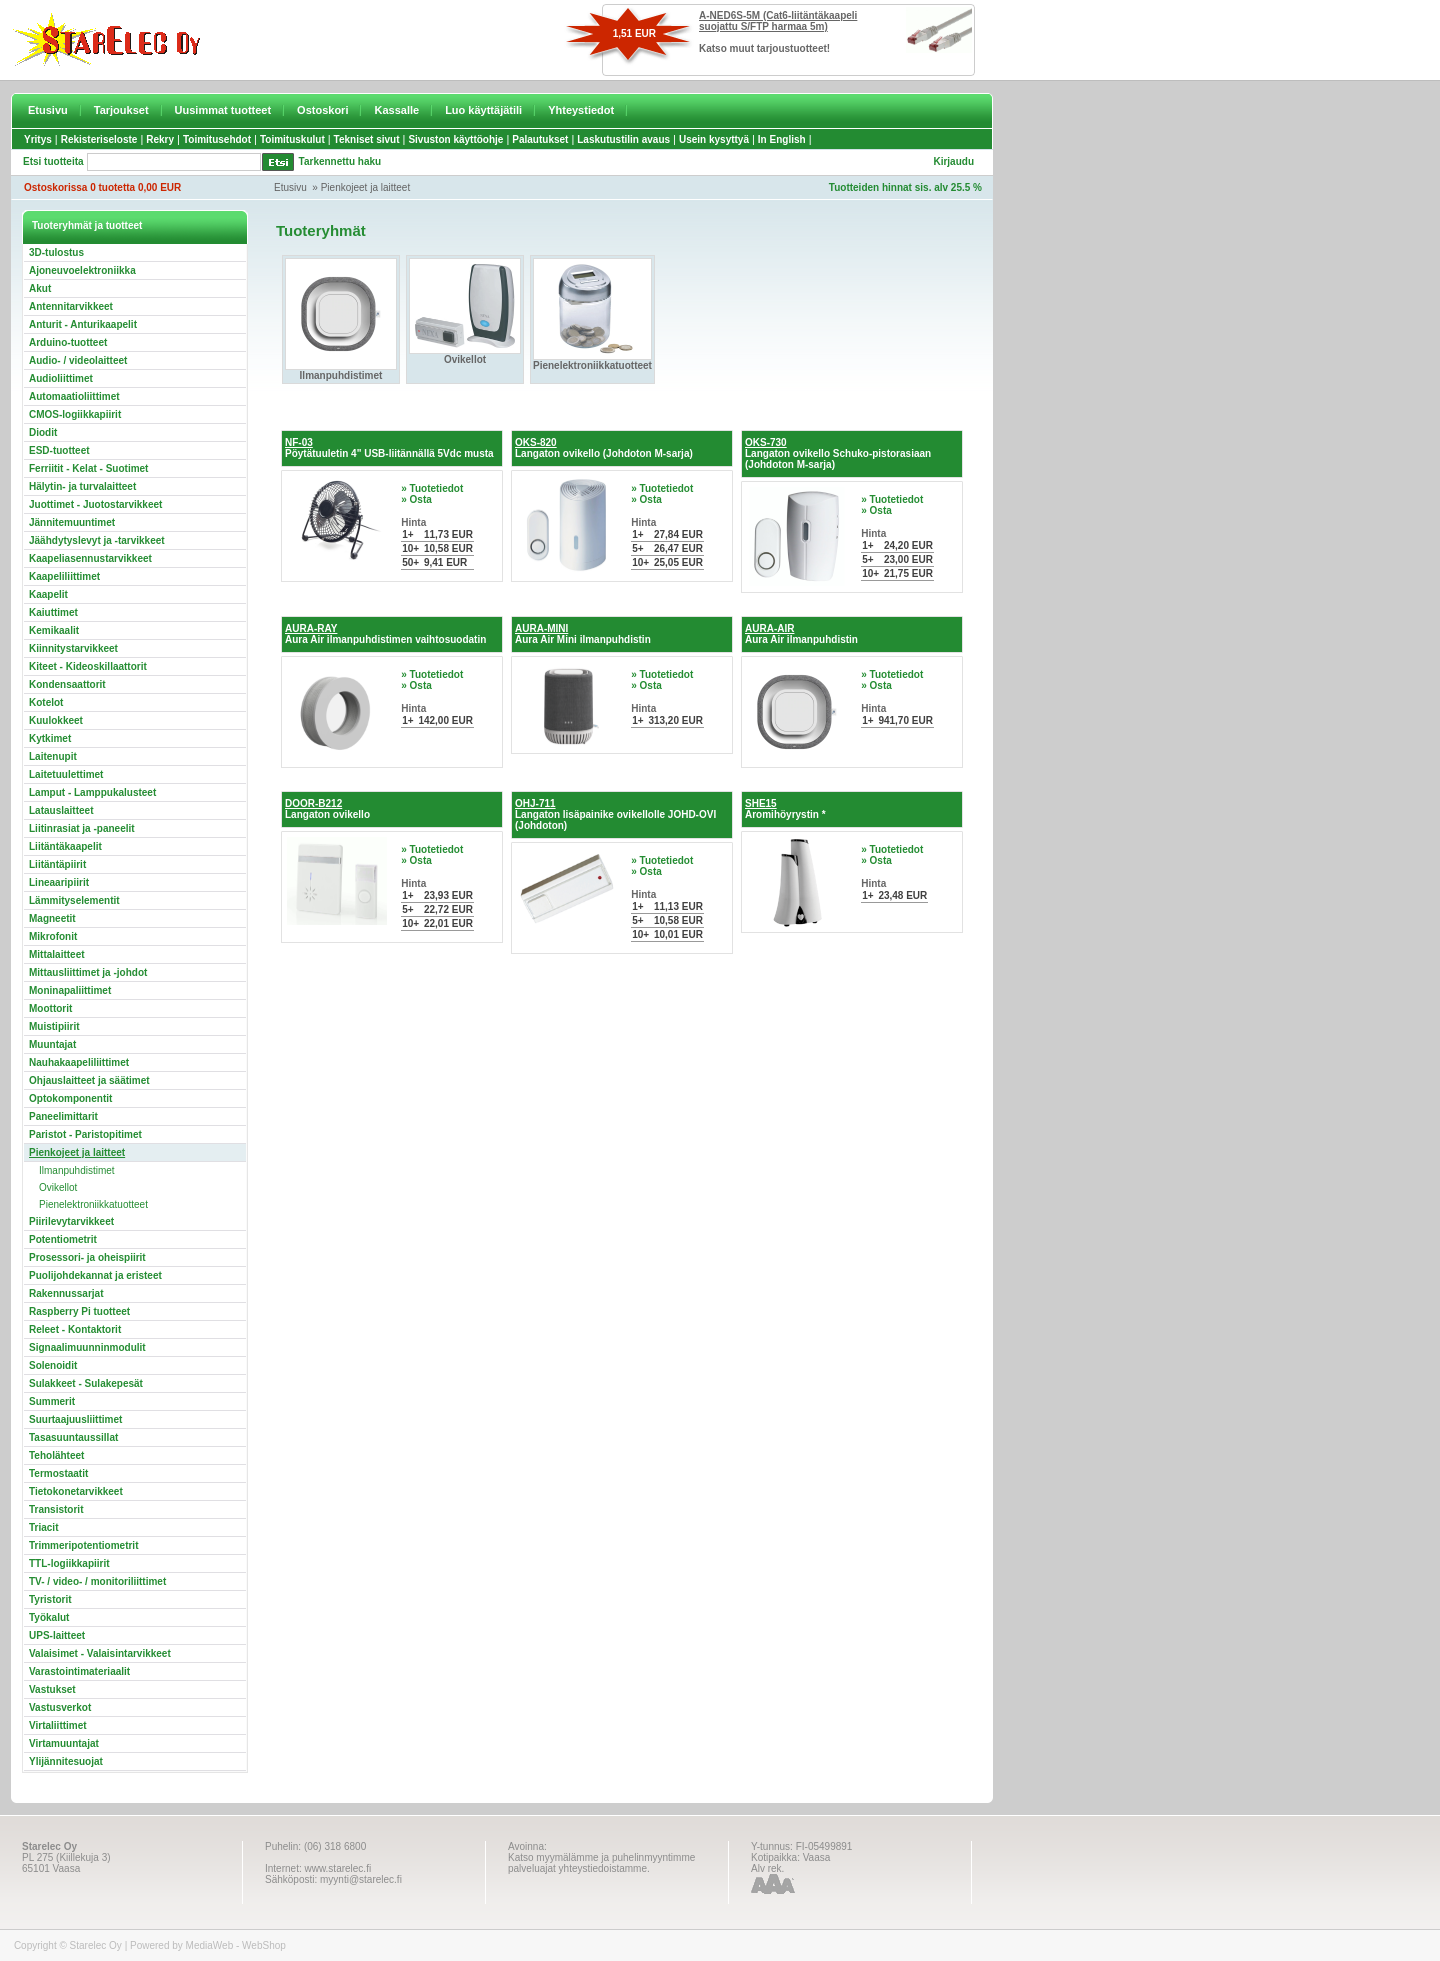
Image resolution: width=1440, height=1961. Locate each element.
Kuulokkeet (56, 720)
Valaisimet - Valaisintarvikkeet (100, 1653)
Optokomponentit (70, 1098)
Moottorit (50, 1008)
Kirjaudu (953, 161)
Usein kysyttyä (714, 139)
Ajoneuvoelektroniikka (82, 270)
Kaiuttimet (53, 612)
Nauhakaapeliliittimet (79, 1062)
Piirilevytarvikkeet (71, 1221)
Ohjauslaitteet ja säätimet (89, 1080)
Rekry (160, 139)
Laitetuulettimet (66, 774)
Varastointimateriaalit (79, 1671)
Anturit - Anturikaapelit (83, 324)
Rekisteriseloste (99, 139)
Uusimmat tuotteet (223, 110)
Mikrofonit (53, 936)
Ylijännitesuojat (66, 1761)
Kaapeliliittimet (64, 576)
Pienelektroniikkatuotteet (93, 1204)
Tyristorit (50, 1599)
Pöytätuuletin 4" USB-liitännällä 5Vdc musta (389, 448)
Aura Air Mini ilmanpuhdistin (583, 634)
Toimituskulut (292, 139)
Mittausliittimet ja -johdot (88, 972)
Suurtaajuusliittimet (75, 1419)
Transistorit (56, 1509)
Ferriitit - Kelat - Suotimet (88, 468)
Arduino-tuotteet (68, 342)
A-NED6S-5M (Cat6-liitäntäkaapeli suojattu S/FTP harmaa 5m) (778, 21)
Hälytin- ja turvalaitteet (82, 486)
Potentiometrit (63, 1239)
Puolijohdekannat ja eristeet (95, 1275)
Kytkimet (50, 738)
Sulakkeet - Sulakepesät (86, 1383)
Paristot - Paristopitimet (85, 1134)
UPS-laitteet (57, 1635)
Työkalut (49, 1617)
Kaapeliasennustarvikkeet (90, 558)
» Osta (416, 499)
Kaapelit (48, 594)
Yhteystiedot (581, 110)
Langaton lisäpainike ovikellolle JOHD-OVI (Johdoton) (615, 814)
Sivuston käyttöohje (455, 139)
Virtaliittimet (58, 1725)
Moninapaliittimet (70, 990)
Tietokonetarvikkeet (76, 1491)
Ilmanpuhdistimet (77, 1170)
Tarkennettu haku (340, 161)
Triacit (43, 1527)
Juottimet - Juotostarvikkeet (95, 504)
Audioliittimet (61, 378)
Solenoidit (53, 1365)
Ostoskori (322, 110)
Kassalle (396, 110)
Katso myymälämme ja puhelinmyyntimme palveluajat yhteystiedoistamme (601, 1863)
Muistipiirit (54, 1026)
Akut (40, 288)
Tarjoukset (121, 110)
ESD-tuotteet (59, 450)
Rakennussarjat (66, 1293)
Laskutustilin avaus (623, 139)
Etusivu (48, 110)
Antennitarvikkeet (71, 306)
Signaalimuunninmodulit (87, 1347)
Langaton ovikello (327, 809)
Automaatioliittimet (74, 396)
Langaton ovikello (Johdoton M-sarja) (604, 448)
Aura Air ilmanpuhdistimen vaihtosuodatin (385, 634)
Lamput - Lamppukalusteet (92, 792)
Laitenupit (53, 756)
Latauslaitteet (61, 810)
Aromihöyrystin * (785, 809)
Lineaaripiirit (59, 882)
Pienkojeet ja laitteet (366, 187)
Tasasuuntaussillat (73, 1437)
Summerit (52, 1401)
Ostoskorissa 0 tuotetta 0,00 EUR (102, 187)
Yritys (38, 139)
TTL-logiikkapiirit (69, 1563)
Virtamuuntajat (64, 1743)
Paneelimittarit (63, 1116)
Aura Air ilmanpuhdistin (801, 634)
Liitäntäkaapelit (65, 846)
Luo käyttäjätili (483, 110)
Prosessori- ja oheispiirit (87, 1257)
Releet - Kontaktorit (75, 1329)
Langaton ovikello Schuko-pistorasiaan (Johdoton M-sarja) (838, 453)
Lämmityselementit (74, 900)
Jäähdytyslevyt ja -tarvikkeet (97, 540)
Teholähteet (56, 1455)
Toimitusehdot (217, 139)
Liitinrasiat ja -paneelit (82, 828)
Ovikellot (58, 1187)
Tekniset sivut (367, 139)
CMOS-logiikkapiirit (75, 414)
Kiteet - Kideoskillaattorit (88, 666)
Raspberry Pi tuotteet (79, 1311)
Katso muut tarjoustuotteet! (764, 48)
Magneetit (52, 918)
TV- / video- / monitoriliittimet (97, 1581)
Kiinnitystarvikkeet (73, 648)
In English (782, 139)
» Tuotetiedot (432, 488)
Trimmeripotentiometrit (83, 1545)
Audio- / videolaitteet (78, 360)
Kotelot (46, 702)
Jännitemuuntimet (72, 522)
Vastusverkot (60, 1707)
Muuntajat (52, 1044)
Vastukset (52, 1689)
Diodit (43, 432)
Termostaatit (58, 1473)
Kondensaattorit (67, 684)
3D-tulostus (56, 252)
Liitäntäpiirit (57, 864)
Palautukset (540, 139)
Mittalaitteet (57, 954)
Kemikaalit (54, 630)
